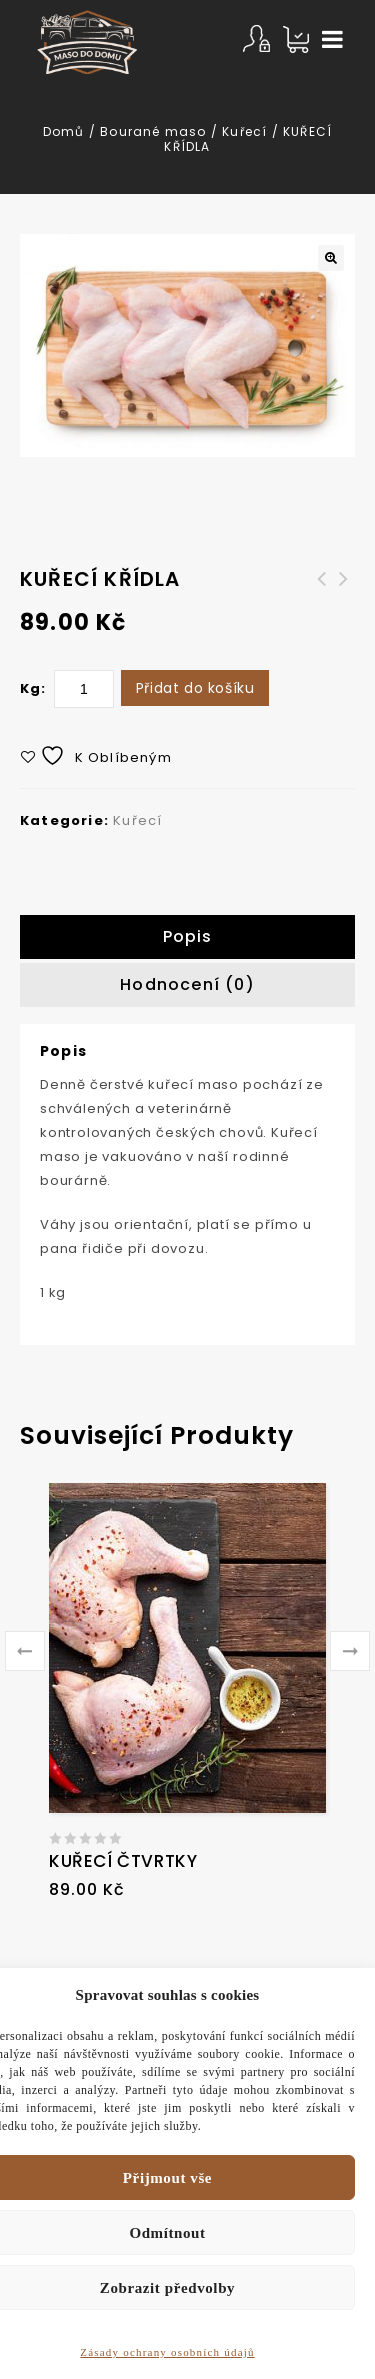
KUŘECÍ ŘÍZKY (344, 591)
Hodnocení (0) (187, 984)
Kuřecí (244, 131)
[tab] (187, 937)
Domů (64, 131)
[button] (331, 258)
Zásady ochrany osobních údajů (167, 2352)
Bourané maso (153, 131)
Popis (188, 936)
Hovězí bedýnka (322, 591)
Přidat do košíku (195, 688)
